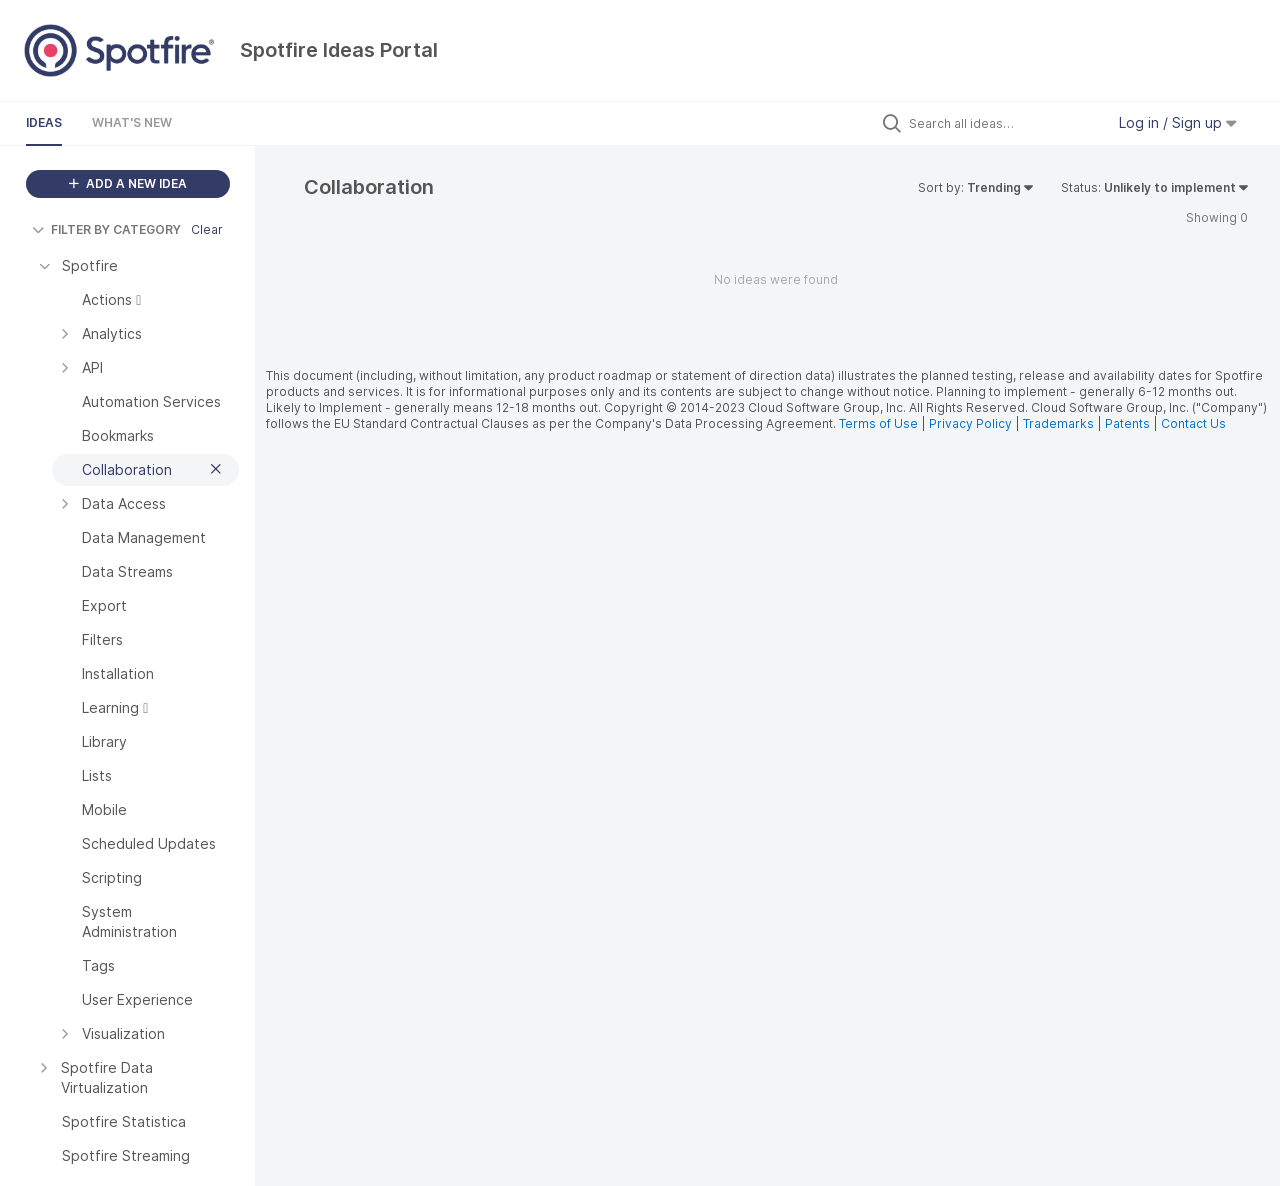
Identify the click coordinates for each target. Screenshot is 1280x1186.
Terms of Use (878, 423)
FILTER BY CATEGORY (106, 229)
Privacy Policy (970, 423)
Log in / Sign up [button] (1178, 122)
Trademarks (1060, 423)
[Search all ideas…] (1002, 123)
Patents (1127, 423)
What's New (132, 122)
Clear (207, 229)
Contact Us (1193, 423)
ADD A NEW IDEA (128, 183)
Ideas (44, 122)
